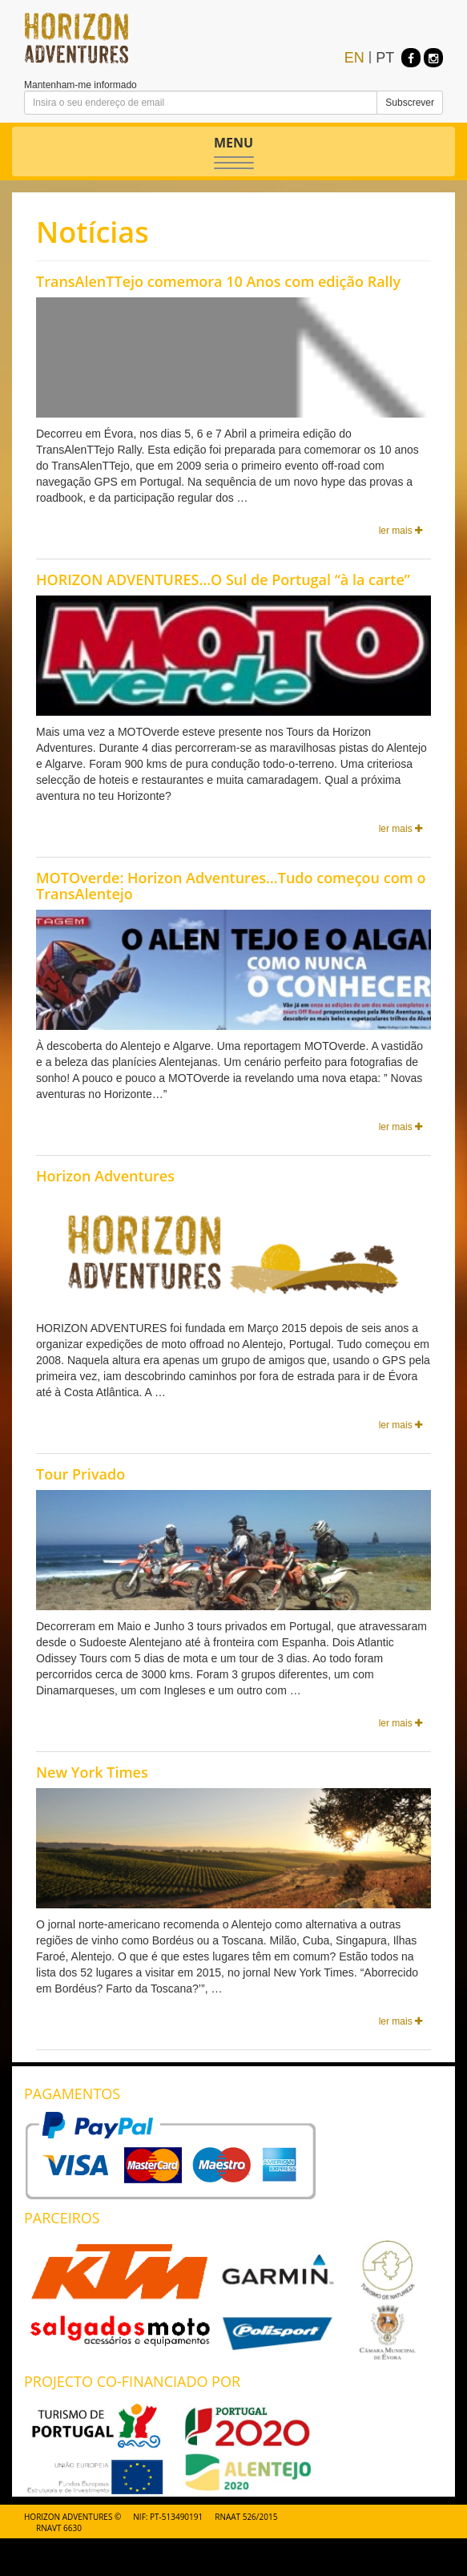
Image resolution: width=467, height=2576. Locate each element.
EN (354, 58)
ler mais (400, 530)
